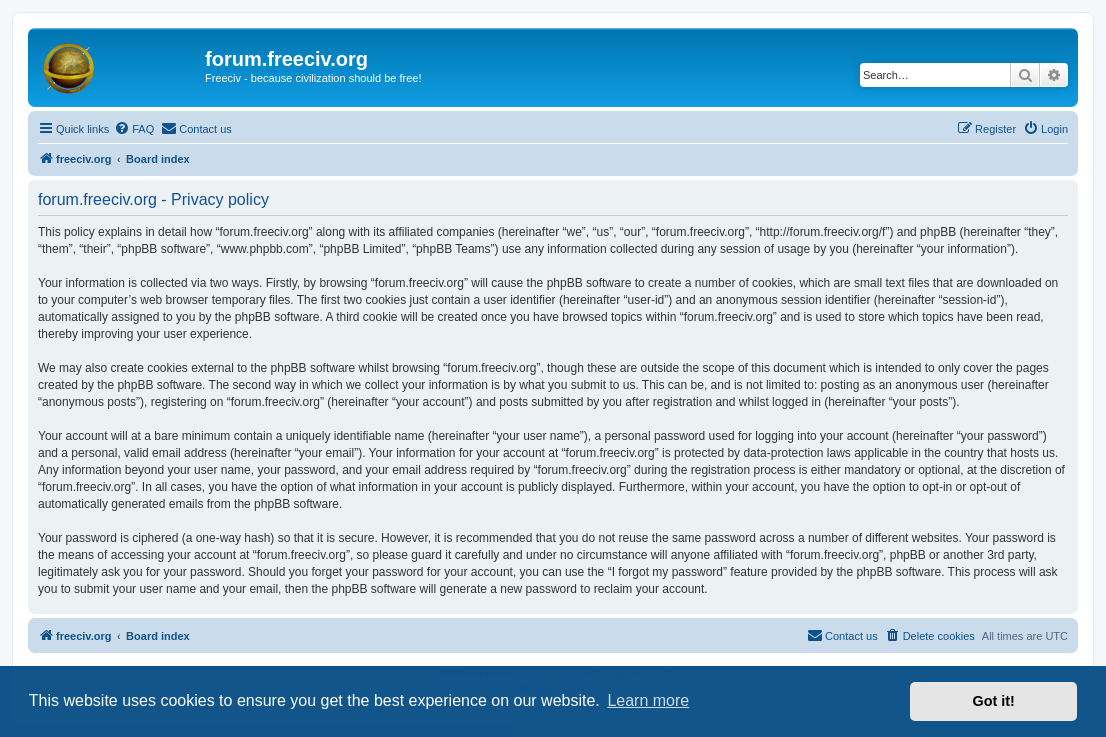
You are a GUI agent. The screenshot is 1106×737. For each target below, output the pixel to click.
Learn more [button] (648, 700)
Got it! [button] (994, 701)
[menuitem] (134, 129)
